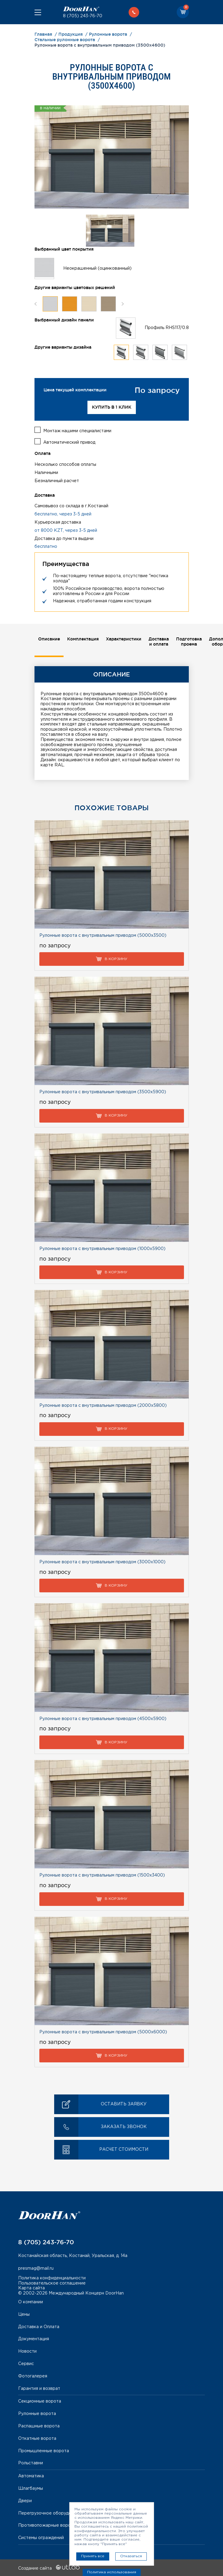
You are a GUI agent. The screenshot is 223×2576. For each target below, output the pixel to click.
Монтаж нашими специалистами (77, 430)
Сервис (26, 2363)
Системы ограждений (41, 2537)
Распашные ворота (39, 2425)
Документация (33, 2338)
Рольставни (30, 2462)
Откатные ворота (37, 2438)
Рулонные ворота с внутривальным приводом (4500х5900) (102, 1718)
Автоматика (31, 2475)
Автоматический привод (69, 441)
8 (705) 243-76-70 (82, 16)
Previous (35, 303)
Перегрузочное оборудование (51, 2512)
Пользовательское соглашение (52, 2282)
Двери (25, 2500)
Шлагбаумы (30, 2488)
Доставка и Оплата (38, 2326)
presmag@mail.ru (36, 2268)
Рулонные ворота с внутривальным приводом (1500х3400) (102, 1875)
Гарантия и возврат (39, 2388)
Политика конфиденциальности (52, 2277)
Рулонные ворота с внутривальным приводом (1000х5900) (102, 1248)
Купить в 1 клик (111, 407)
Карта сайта (31, 2287)
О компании (30, 2301)
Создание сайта (49, 2568)
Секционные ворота (39, 2401)
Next (123, 303)
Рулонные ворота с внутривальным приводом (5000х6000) (103, 2031)
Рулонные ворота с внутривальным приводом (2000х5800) (103, 1404)
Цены (24, 2314)
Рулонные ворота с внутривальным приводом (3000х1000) (102, 1561)
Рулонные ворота (37, 2413)
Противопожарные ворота (47, 2525)
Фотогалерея (32, 2375)
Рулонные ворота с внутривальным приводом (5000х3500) (102, 935)
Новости (27, 2351)
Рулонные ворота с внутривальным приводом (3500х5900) (102, 1091)
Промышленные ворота (43, 2450)
